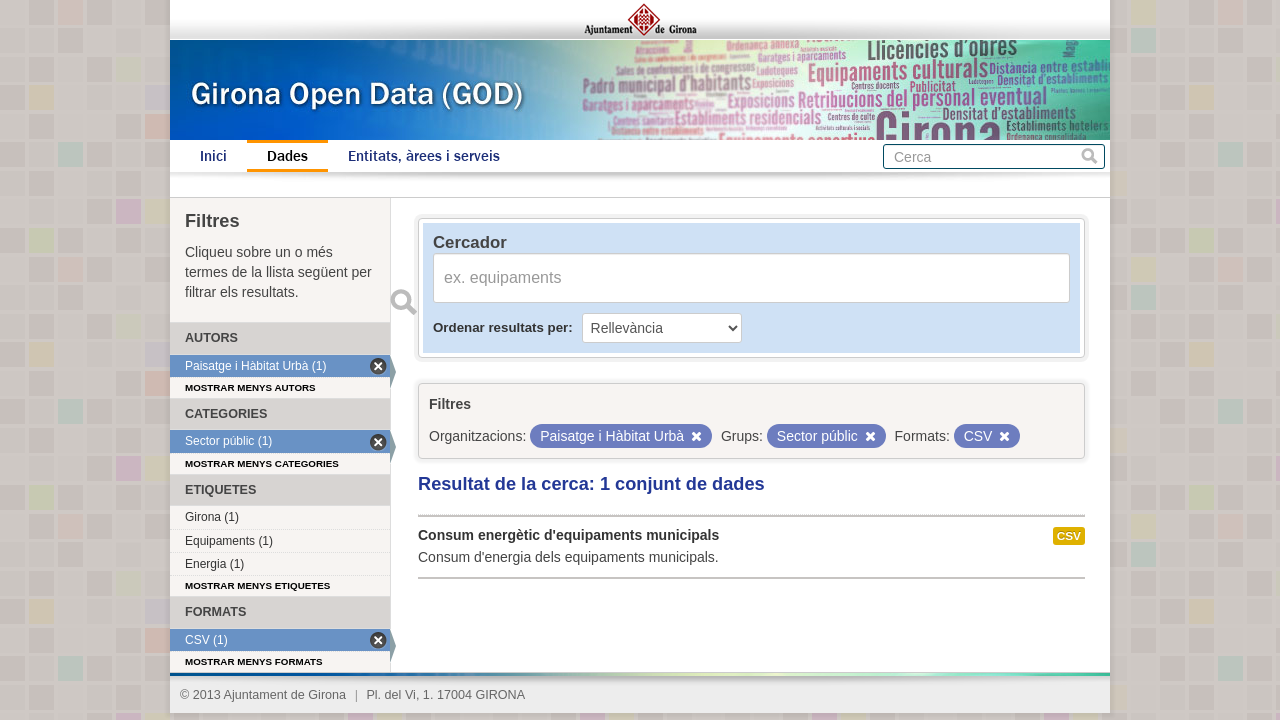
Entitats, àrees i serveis (424, 156)
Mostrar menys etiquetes (257, 585)
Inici (213, 156)
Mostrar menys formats (254, 661)
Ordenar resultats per (500, 327)
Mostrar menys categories (262, 463)
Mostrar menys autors (250, 387)
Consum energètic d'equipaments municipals (568, 535)
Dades (287, 156)
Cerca (1089, 156)
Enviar (403, 302)
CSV (1069, 536)
